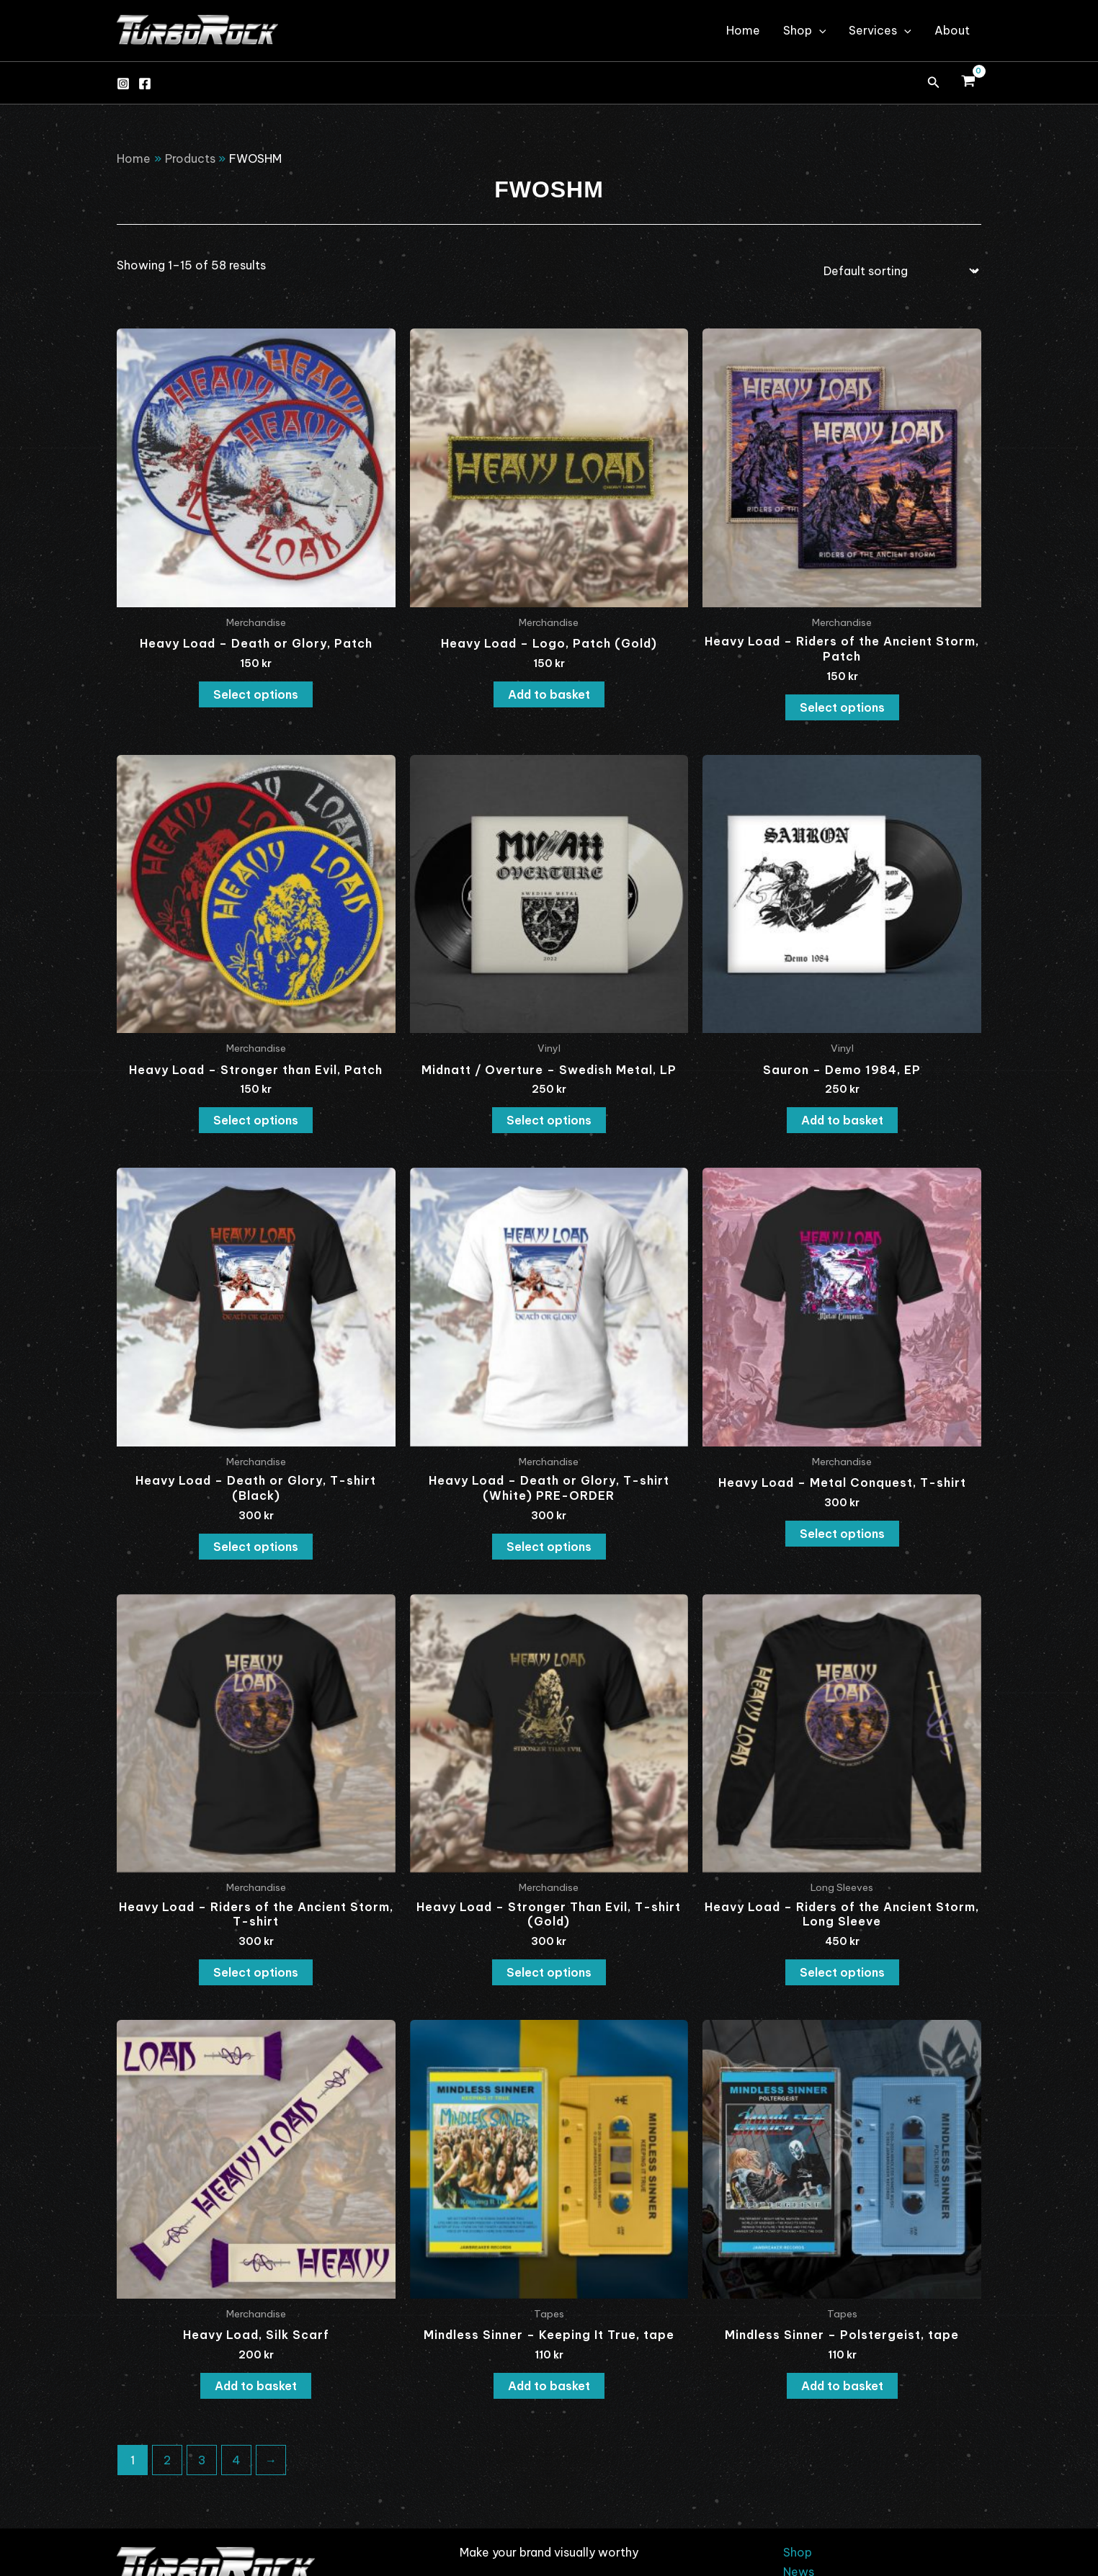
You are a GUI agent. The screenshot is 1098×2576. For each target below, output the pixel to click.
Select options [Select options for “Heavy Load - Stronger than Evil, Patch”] (255, 1120)
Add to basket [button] (549, 694)
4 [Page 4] (236, 2460)
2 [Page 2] (167, 2460)
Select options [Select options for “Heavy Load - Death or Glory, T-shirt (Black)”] (255, 1546)
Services (880, 30)
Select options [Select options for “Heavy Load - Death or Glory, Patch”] (255, 694)
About (952, 30)
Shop (804, 30)
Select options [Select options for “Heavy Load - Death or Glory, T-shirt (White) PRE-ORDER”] (549, 1546)
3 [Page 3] (202, 2460)
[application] (819, 30)
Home (743, 30)
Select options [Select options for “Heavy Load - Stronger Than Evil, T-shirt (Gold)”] (549, 1972)
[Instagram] (123, 83)
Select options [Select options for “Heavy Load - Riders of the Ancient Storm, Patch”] (842, 707)
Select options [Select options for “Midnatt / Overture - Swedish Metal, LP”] (549, 1120)
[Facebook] (144, 83)
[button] (933, 82)
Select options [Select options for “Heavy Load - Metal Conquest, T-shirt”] (842, 1533)
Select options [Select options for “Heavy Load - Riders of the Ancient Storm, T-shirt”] (255, 1972)
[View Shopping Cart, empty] (968, 83)
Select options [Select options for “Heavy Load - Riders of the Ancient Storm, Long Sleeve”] (842, 1972)
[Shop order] (898, 271)
